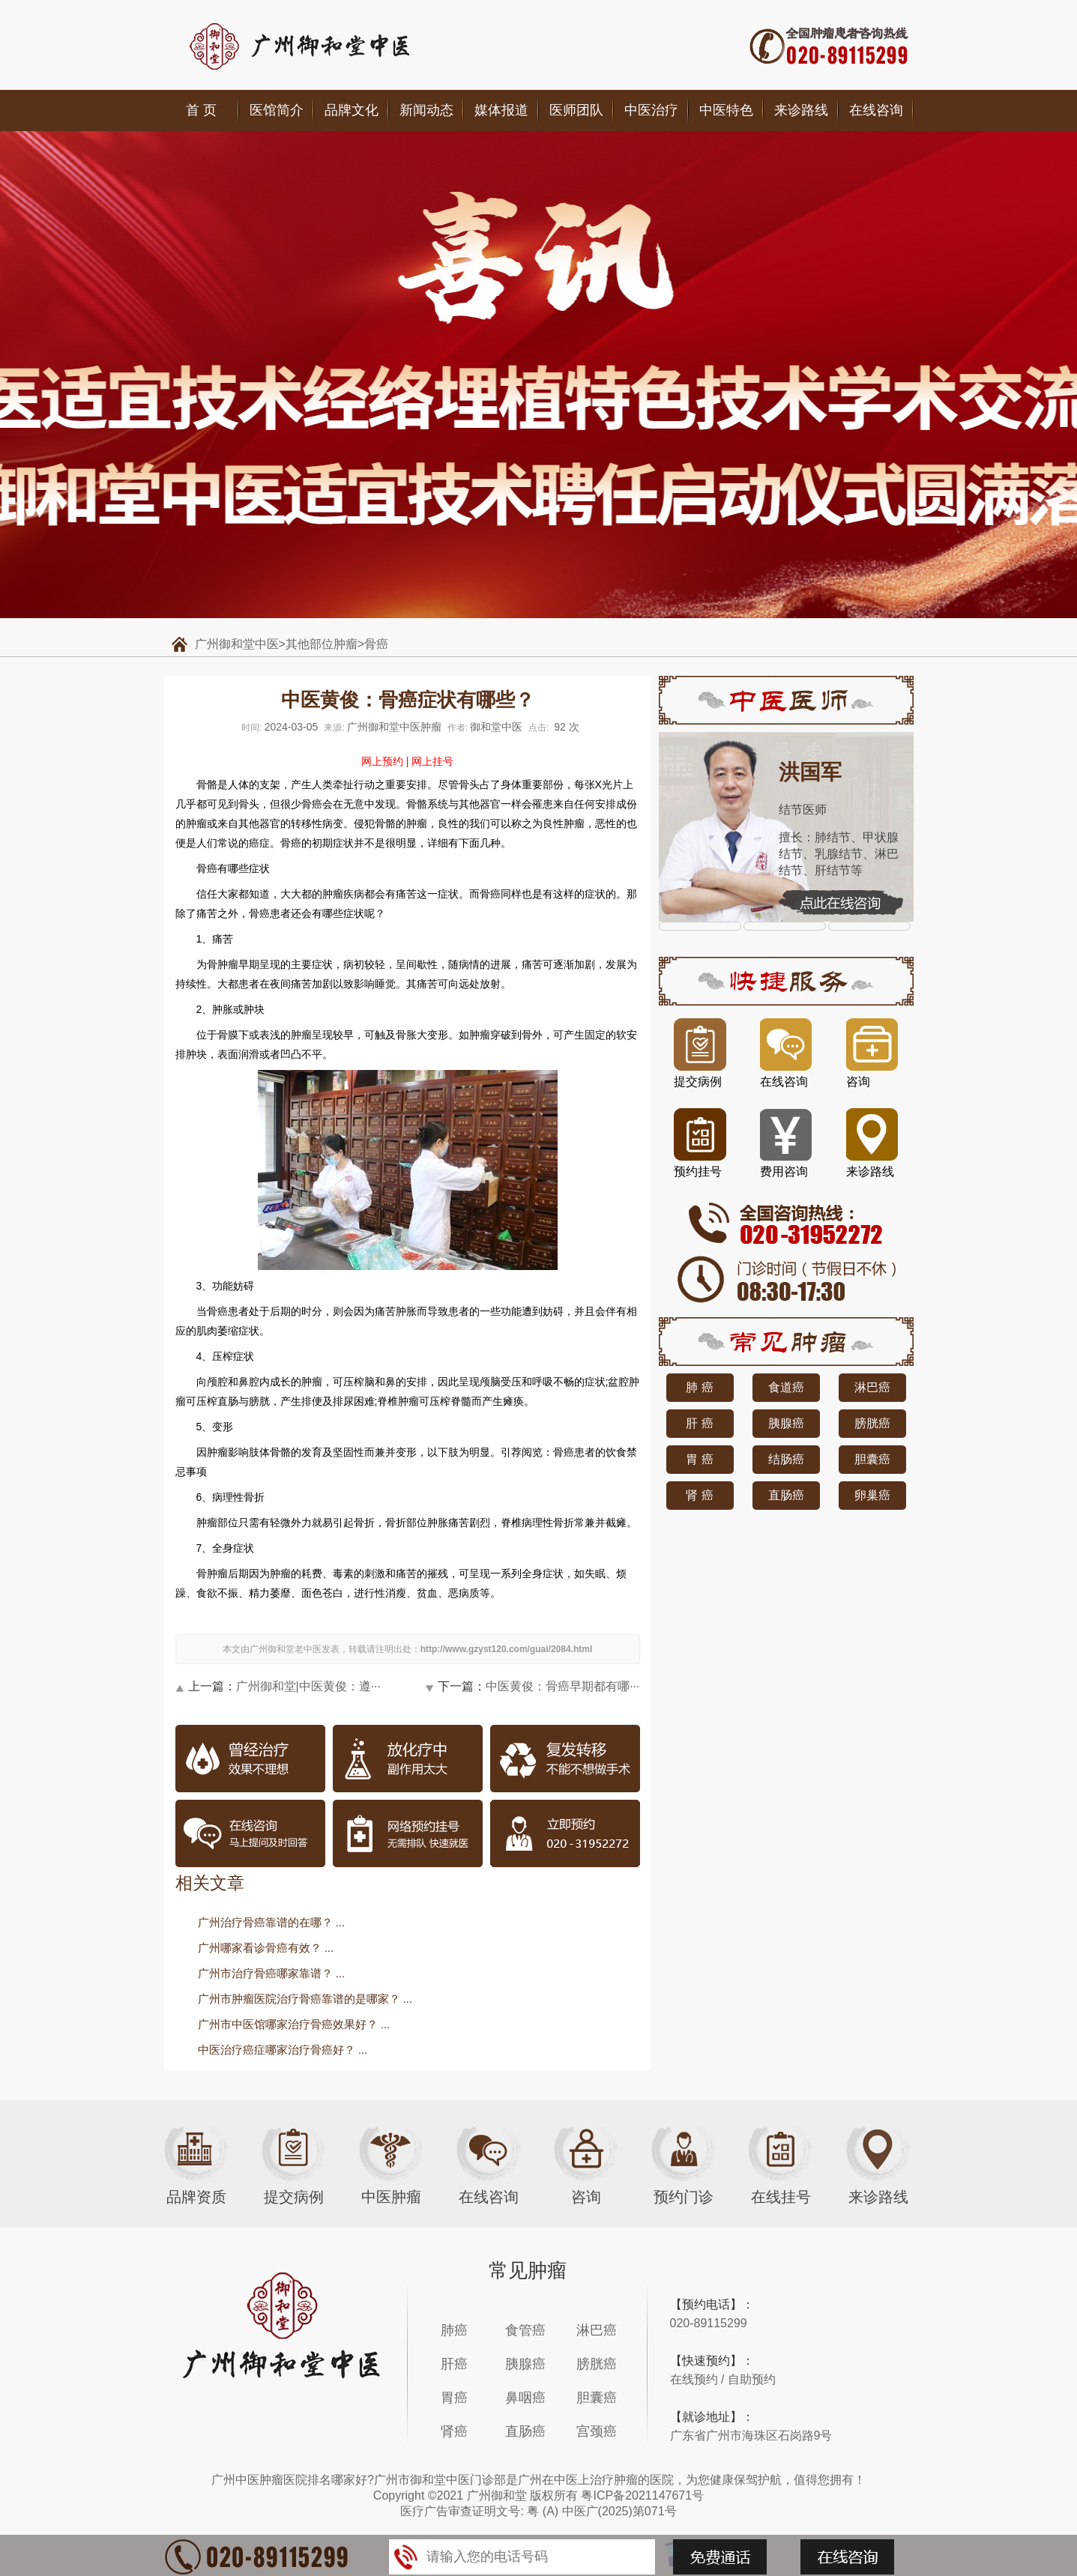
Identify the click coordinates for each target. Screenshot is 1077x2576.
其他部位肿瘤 (322, 644)
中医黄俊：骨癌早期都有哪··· (562, 1686)
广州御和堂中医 (237, 644)
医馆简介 (277, 110)
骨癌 (376, 644)
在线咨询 (876, 110)
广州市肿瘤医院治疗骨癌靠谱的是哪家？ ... (305, 1998)
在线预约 (694, 2379)
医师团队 (576, 110)
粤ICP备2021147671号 (642, 2495)
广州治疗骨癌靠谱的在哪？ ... (272, 1922)
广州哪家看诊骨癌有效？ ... (266, 1947)
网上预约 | (385, 761)
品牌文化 (351, 110)
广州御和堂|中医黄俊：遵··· (308, 1686)
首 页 (201, 110)
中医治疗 (651, 110)
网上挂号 (432, 761)
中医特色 (726, 110)
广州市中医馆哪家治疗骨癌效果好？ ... (294, 2024)
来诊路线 (801, 110)
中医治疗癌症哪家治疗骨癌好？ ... (283, 2049)
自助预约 (752, 2379)
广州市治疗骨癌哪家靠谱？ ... (272, 1973)
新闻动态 (426, 110)
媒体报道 (501, 110)
